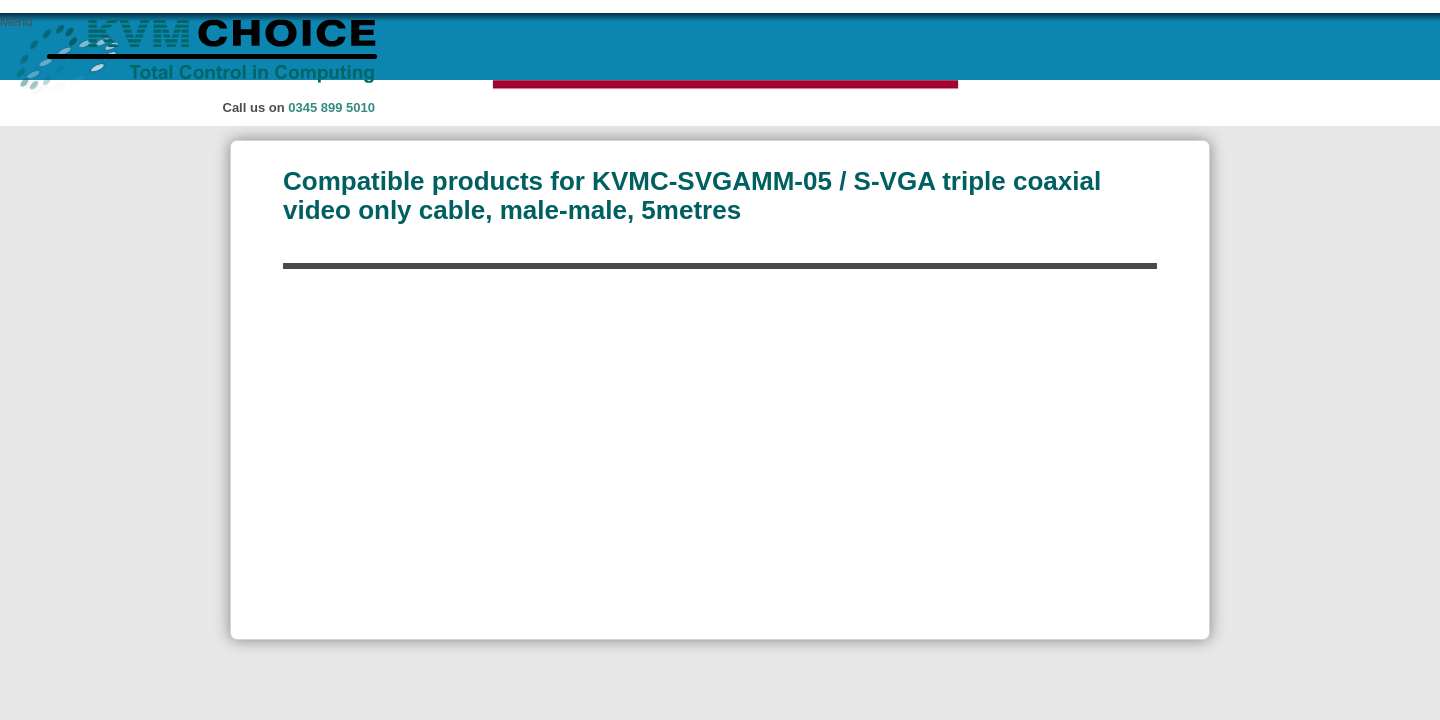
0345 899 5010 (331, 107)
